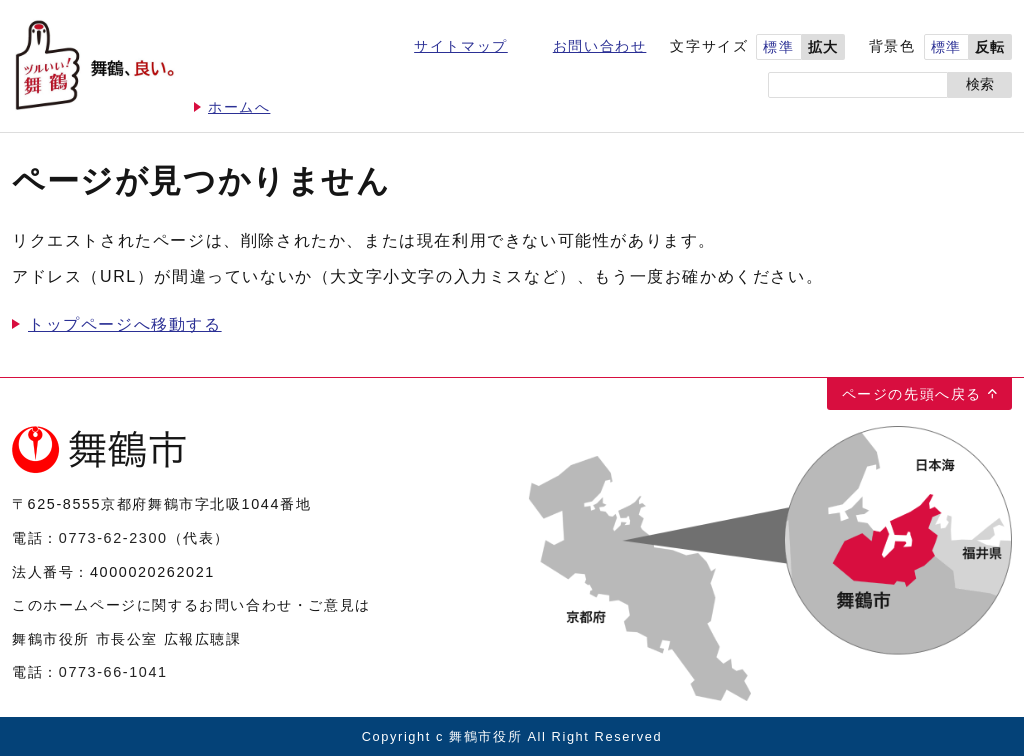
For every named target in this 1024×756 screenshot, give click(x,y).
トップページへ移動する (125, 324)
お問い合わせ (600, 46)
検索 (980, 84)
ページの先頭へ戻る (912, 394)
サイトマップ (461, 46)
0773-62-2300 (113, 538)
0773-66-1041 (113, 672)
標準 (778, 47)
